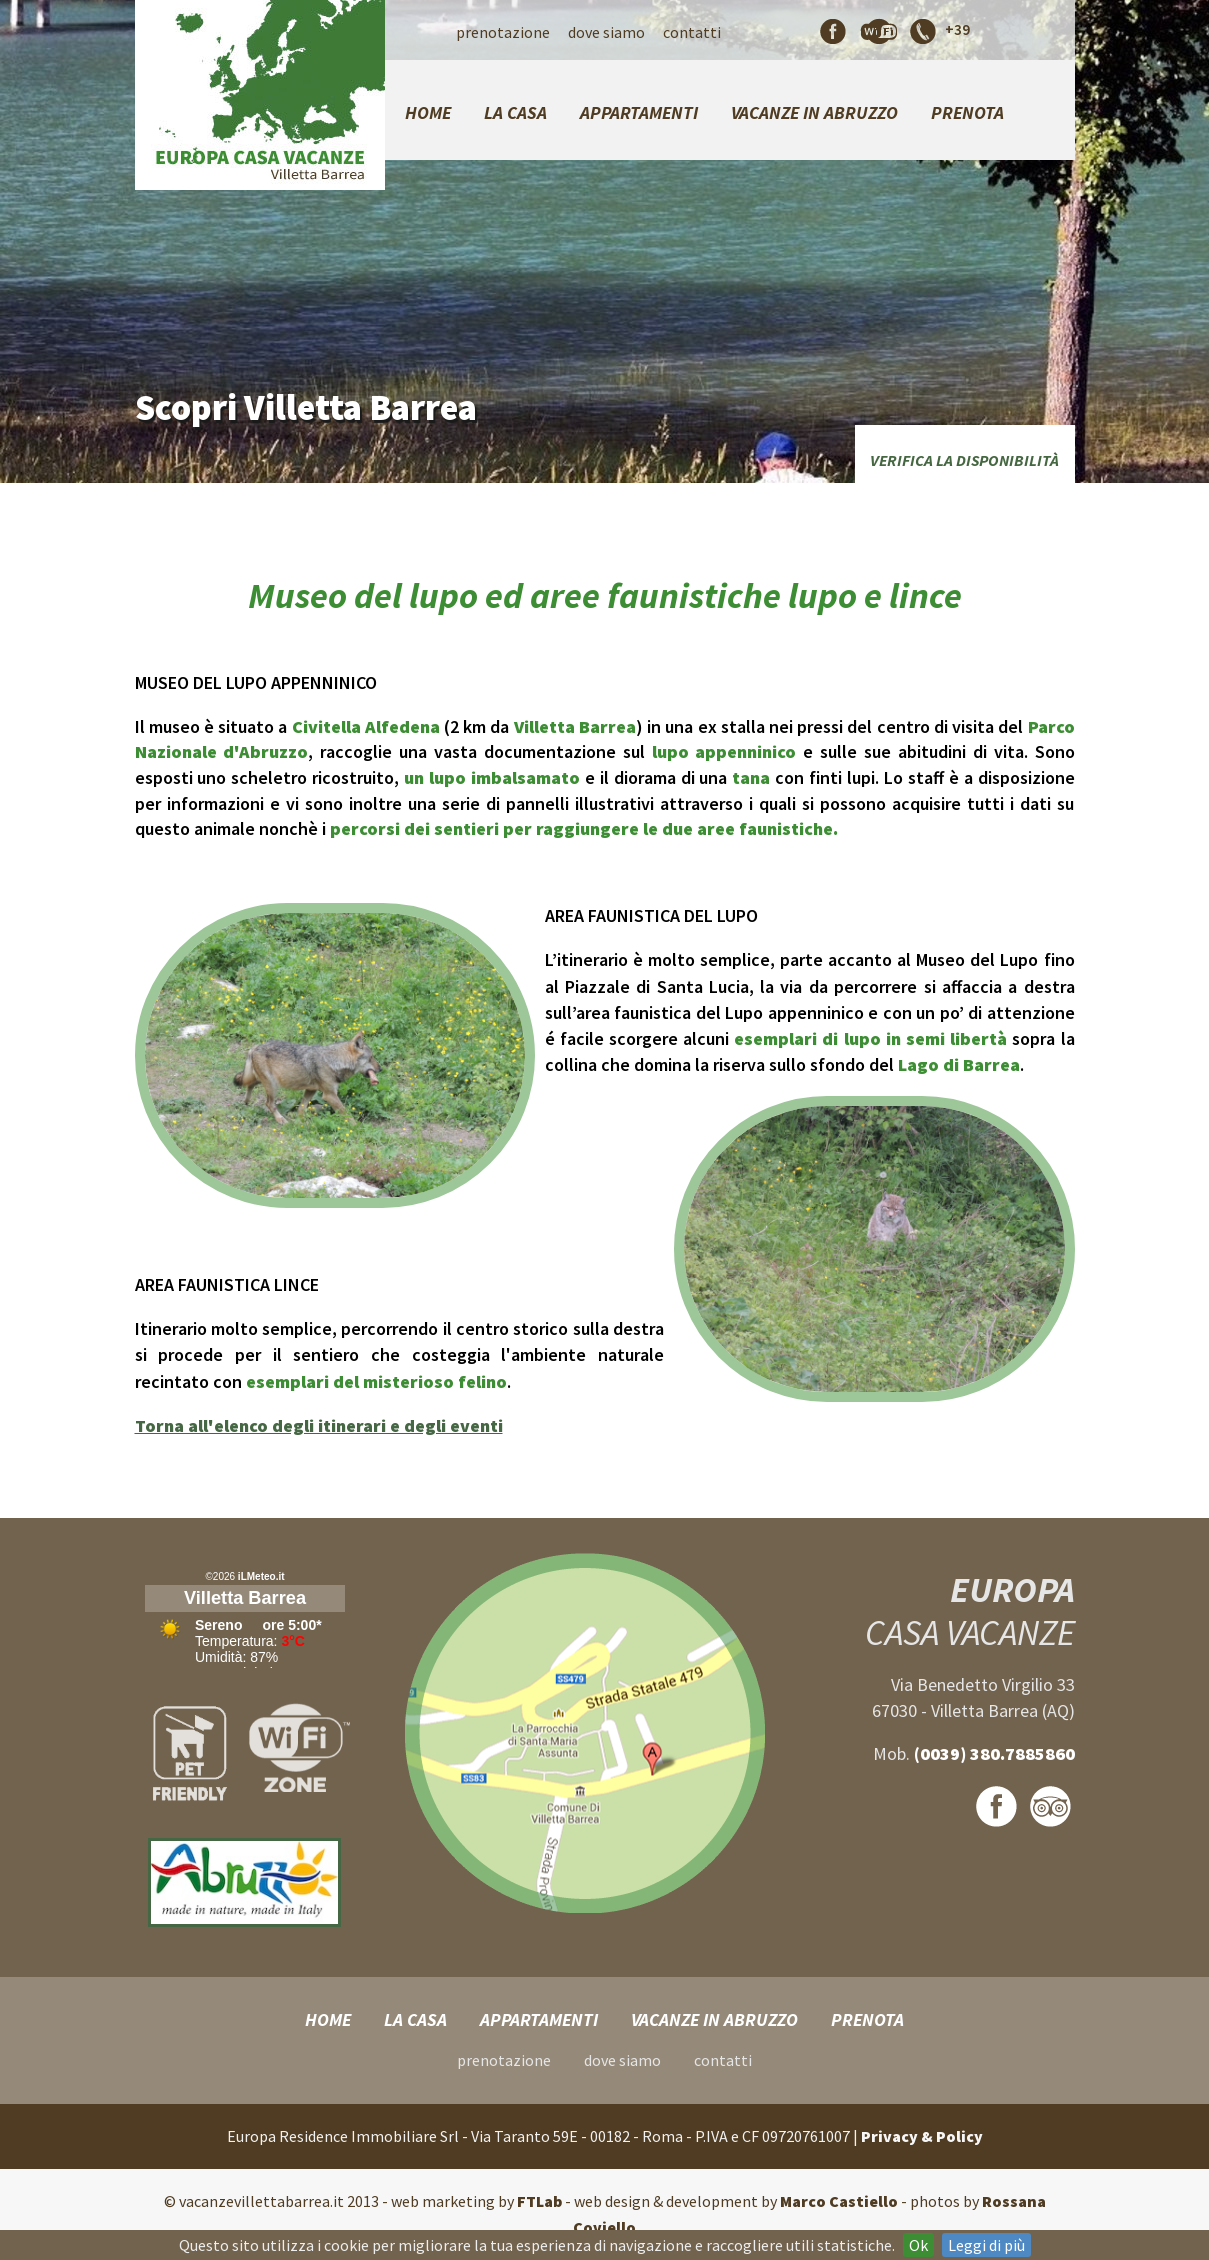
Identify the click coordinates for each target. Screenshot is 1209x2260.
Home (428, 112)
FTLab (539, 2201)
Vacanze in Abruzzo (814, 112)
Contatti (692, 32)
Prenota (967, 112)
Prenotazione (503, 32)
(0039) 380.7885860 (994, 1753)
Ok (918, 2245)
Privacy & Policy (922, 2136)
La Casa (515, 112)
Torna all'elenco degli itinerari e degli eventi (319, 1425)
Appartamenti (639, 112)
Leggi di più (986, 2245)
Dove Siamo (606, 32)
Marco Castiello (839, 2201)
